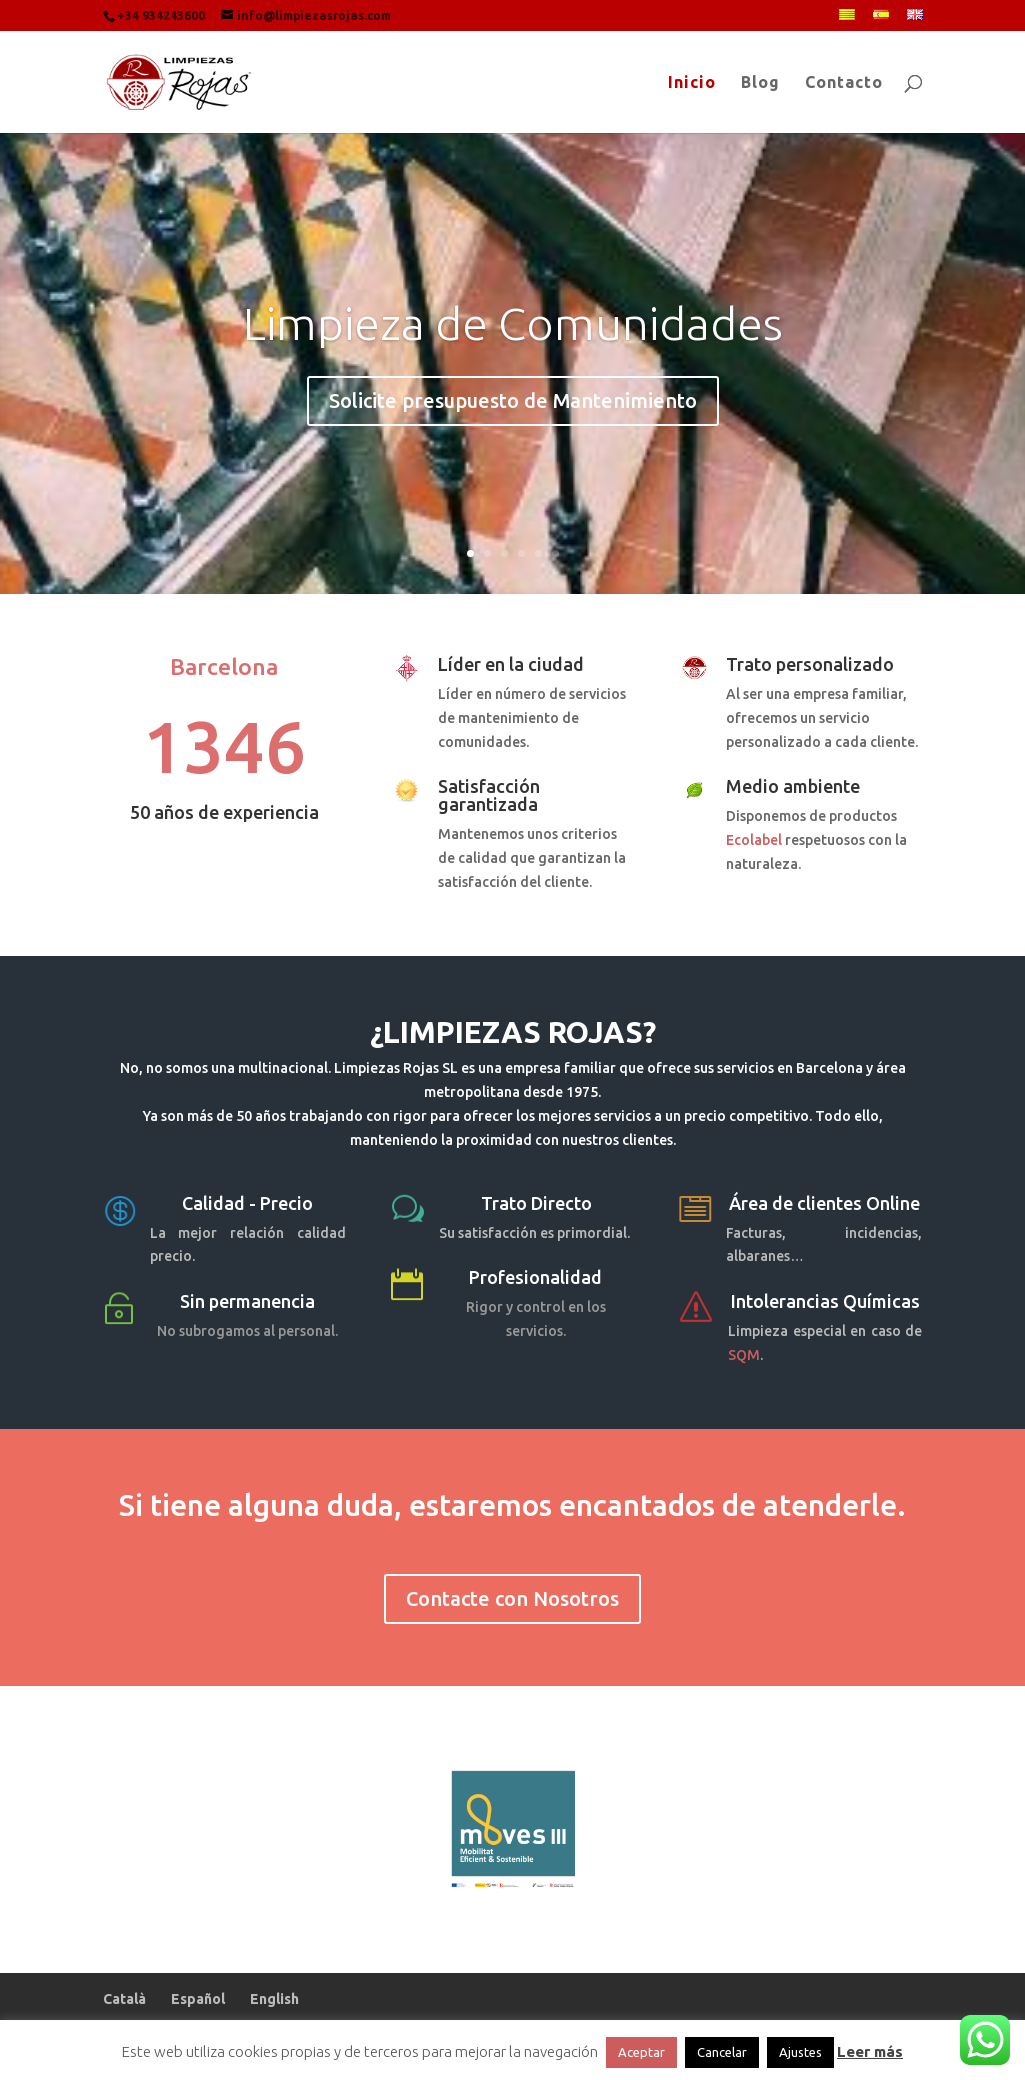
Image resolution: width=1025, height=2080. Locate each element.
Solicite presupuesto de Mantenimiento (513, 414)
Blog (760, 83)
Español (198, 1999)
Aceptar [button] (641, 2052)
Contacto (844, 83)
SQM (744, 1355)
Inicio (692, 83)
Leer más (870, 2051)
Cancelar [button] (722, 2052)
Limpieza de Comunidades (513, 337)
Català (124, 1999)
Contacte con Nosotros (512, 1598)
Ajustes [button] (800, 2052)
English (274, 1999)
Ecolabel (754, 840)
